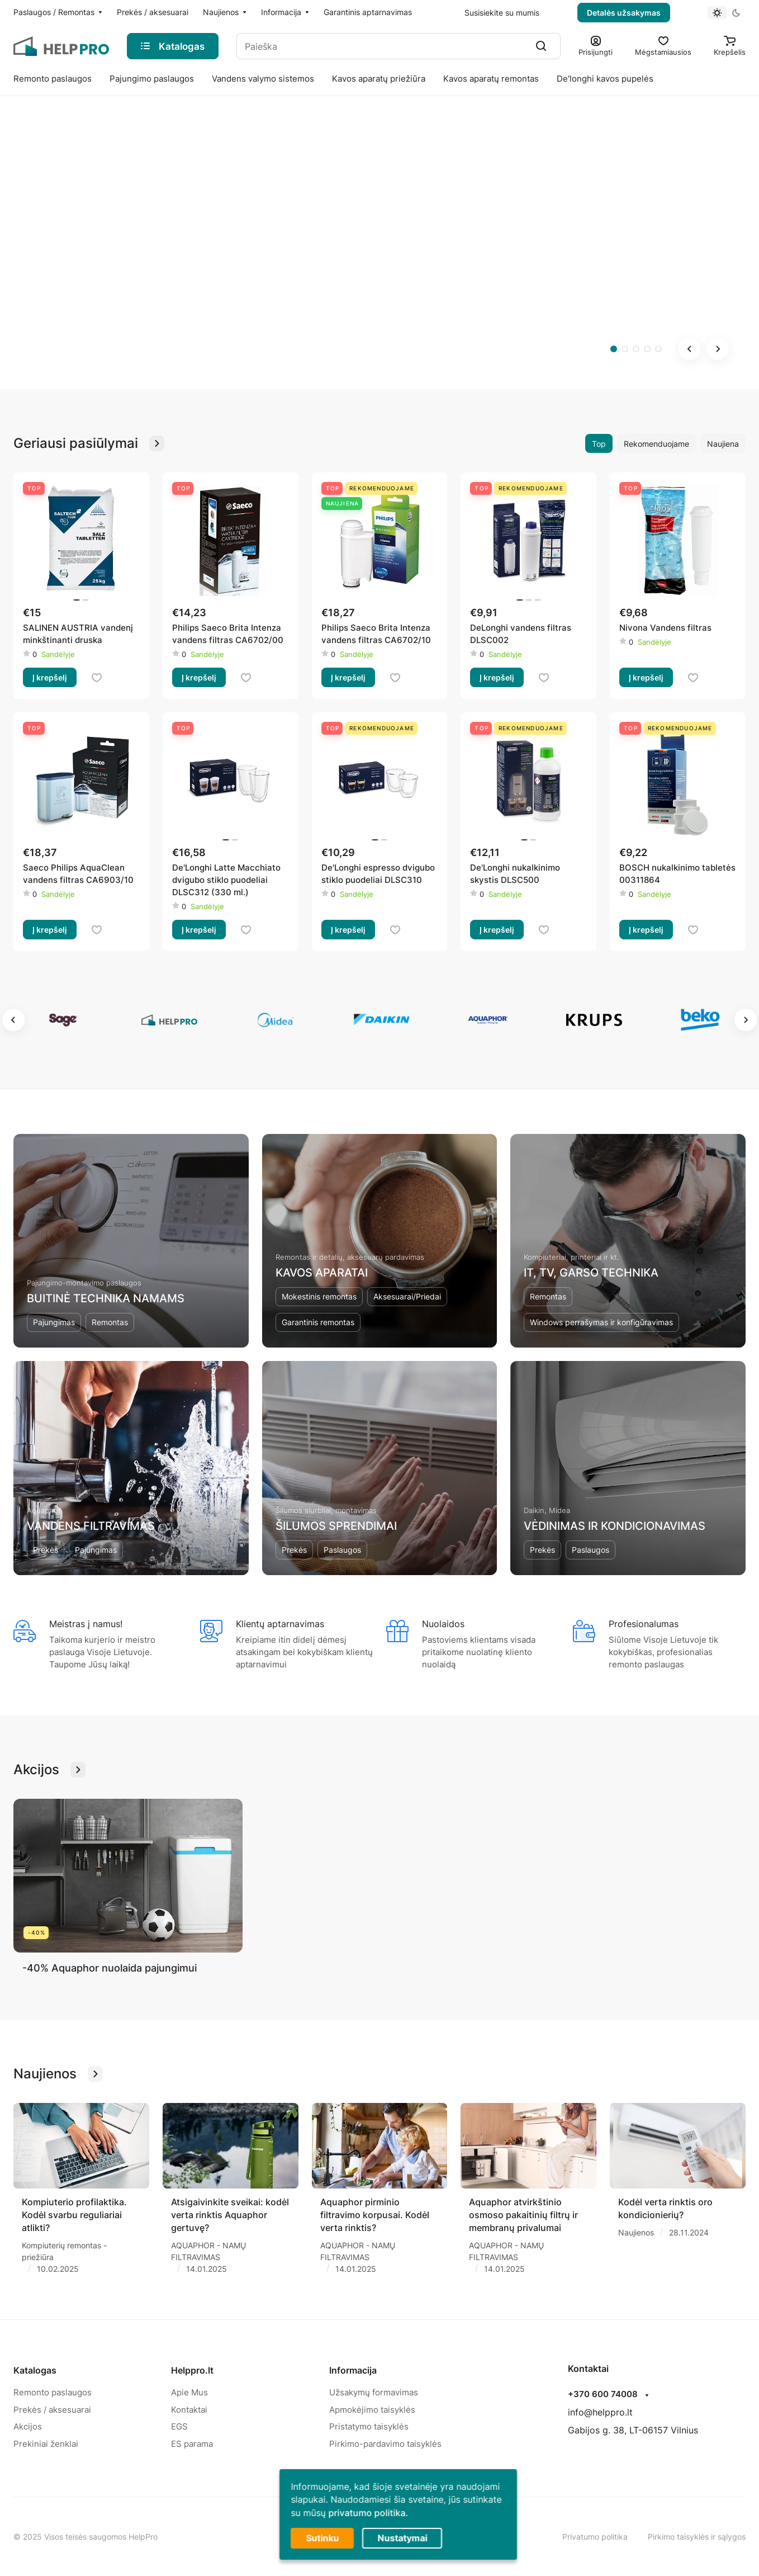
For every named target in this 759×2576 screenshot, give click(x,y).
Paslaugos (342, 1549)
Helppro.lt (192, 2370)
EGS (179, 2426)
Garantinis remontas (318, 1322)
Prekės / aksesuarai (52, 2409)
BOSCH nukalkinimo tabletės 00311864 (677, 873)
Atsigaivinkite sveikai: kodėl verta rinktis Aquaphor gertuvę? (230, 2214)
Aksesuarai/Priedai (407, 1296)
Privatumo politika (595, 2536)
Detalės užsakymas (624, 12)
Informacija (353, 2370)
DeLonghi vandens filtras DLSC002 (520, 633)
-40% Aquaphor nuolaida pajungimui (109, 1968)
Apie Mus (189, 2392)
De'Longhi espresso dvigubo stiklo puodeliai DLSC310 (378, 873)
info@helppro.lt (600, 2412)
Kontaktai (189, 2409)
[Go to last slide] (690, 349)
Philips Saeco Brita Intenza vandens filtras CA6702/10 (376, 633)
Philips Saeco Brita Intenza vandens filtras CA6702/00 (227, 633)
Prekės (45, 1549)
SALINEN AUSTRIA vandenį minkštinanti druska (78, 633)
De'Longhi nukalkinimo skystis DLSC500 (515, 873)
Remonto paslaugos (52, 2392)
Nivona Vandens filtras (665, 627)
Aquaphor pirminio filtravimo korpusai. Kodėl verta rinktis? (374, 2214)
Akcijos (27, 2426)
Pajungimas (54, 1322)
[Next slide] (717, 349)
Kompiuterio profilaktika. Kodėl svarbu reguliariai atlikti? (74, 2214)
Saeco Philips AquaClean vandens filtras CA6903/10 (78, 873)
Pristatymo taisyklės (369, 2426)
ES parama (192, 2443)
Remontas (110, 1322)
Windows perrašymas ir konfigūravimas (601, 1322)
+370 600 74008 (603, 2394)
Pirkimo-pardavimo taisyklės (385, 2443)
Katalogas (34, 2370)
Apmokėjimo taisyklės (372, 2409)
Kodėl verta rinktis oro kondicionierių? (665, 2208)
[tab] (613, 349)
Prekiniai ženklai (45, 2443)
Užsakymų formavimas (373, 2392)
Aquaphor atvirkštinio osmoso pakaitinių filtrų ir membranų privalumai (523, 2214)
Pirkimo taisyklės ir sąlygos (697, 2536)
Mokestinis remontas (319, 1296)
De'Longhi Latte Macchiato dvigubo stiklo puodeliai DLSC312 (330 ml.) (226, 879)
